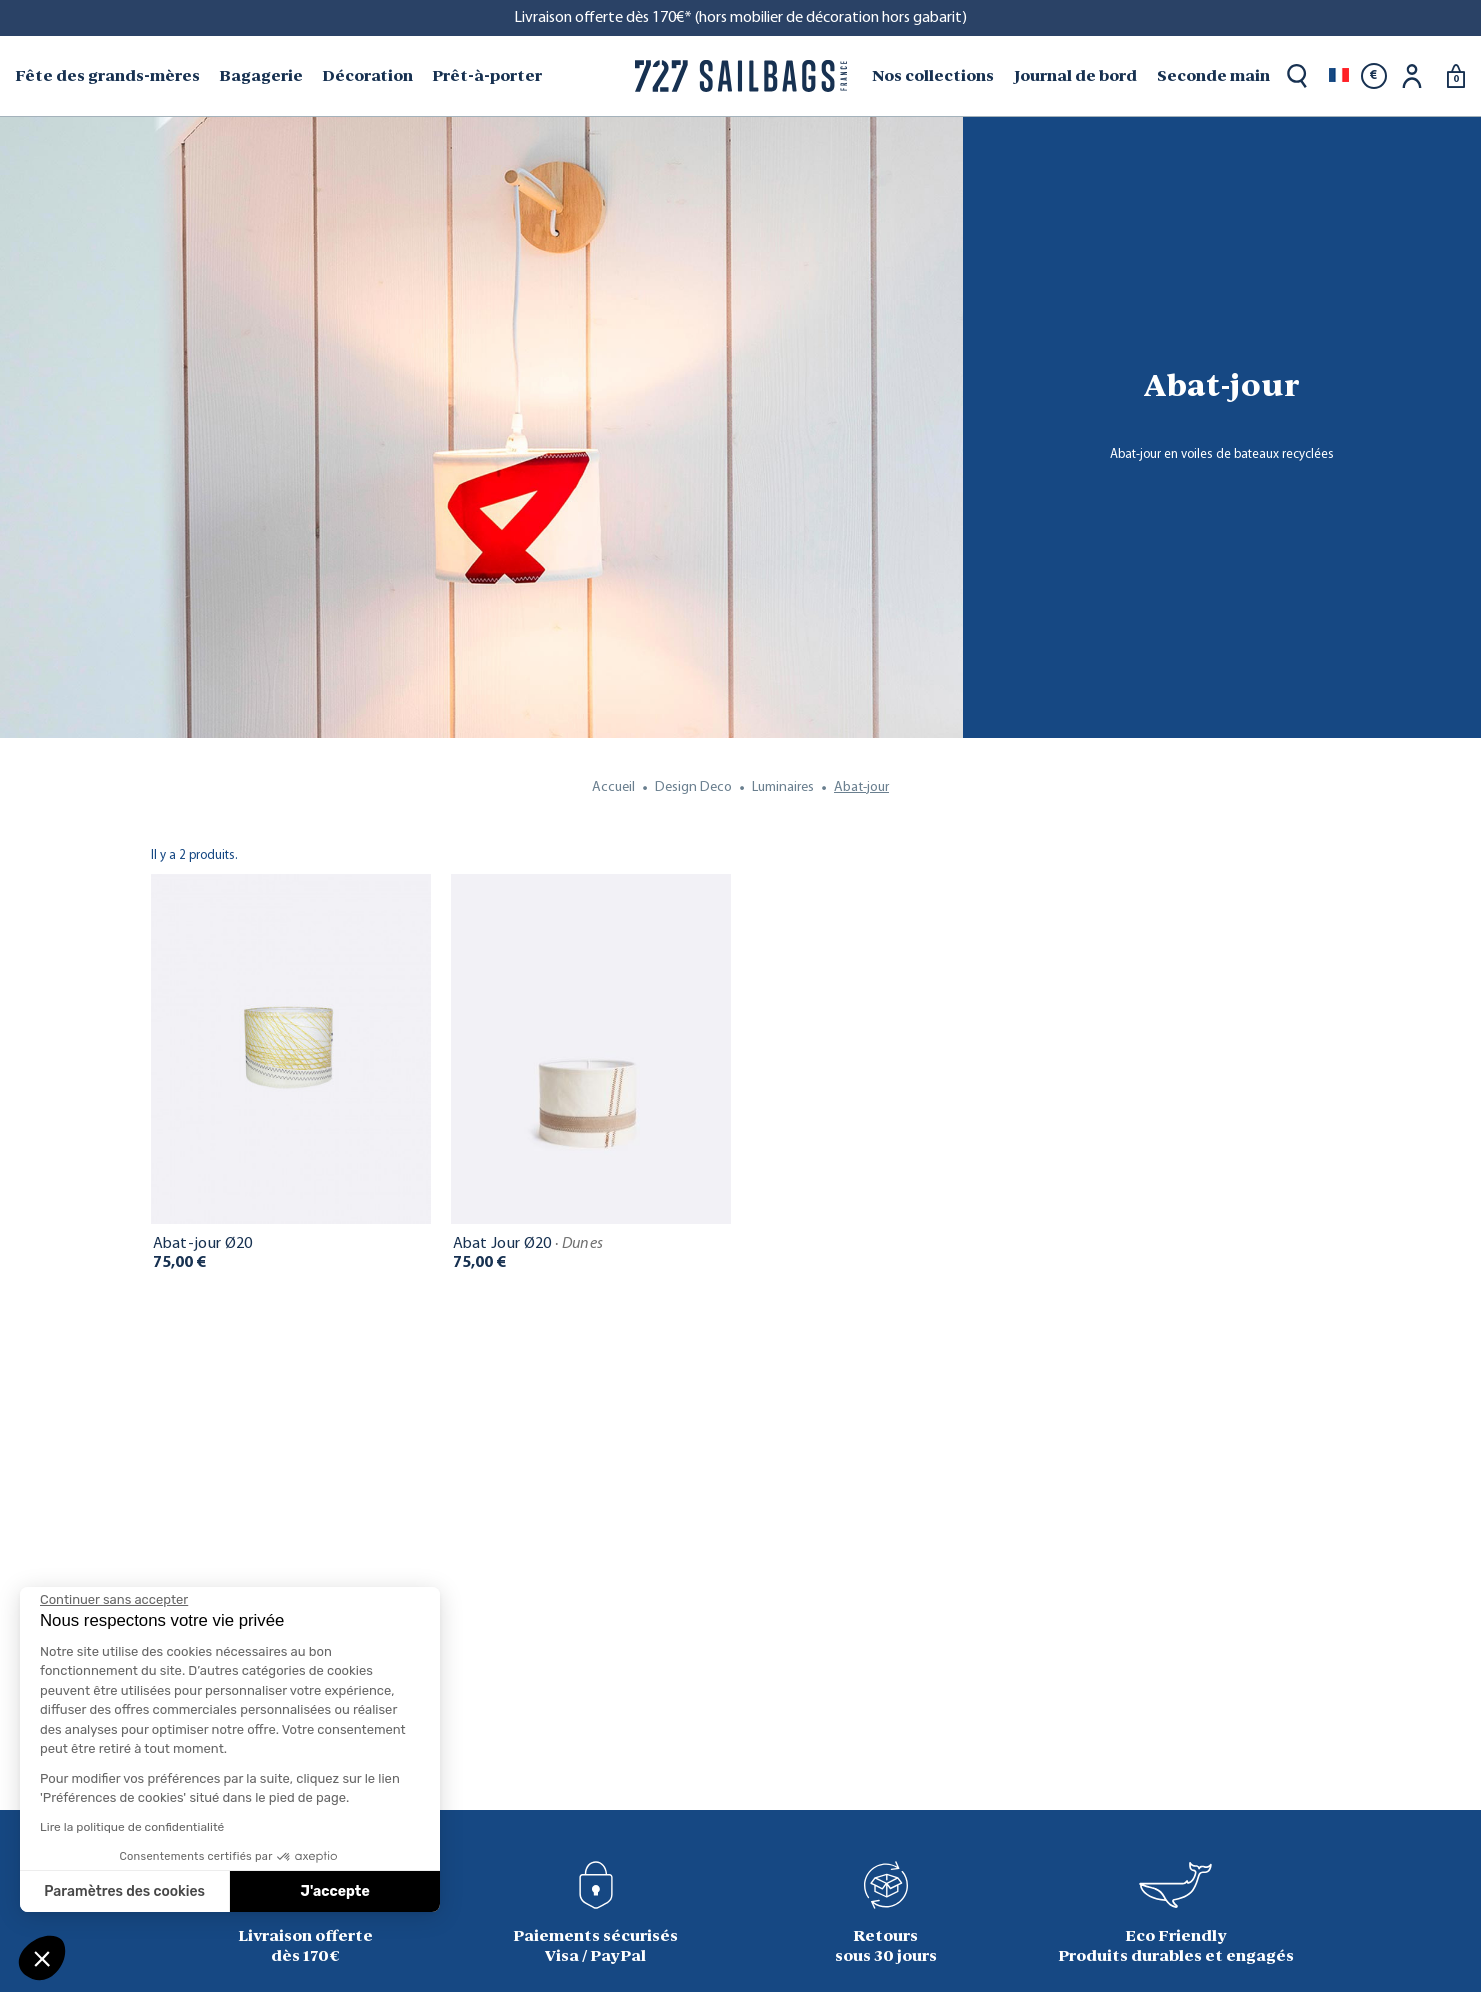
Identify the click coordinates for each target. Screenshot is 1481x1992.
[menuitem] (109, 76)
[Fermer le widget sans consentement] (114, 1600)
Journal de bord (1075, 75)
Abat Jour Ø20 (528, 1244)
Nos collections (933, 75)
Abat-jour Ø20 (203, 1244)
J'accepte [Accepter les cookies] (335, 1891)
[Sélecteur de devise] (1374, 76)
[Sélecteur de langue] (1339, 76)
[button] (42, 1958)
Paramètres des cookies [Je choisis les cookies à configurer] (124, 1891)
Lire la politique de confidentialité (132, 1827)
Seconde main (1213, 75)
